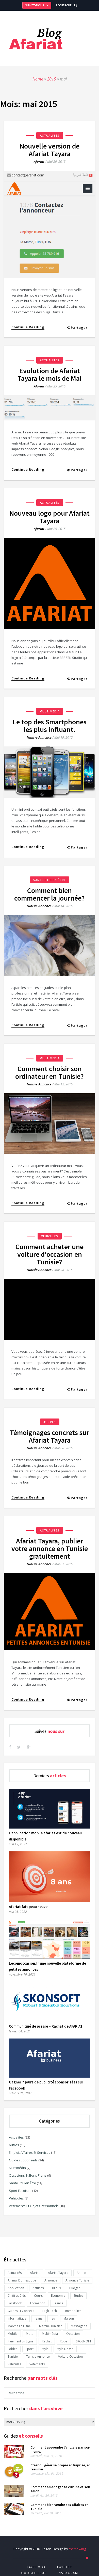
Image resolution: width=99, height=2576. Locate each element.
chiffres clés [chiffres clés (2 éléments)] (17, 2295)
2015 (51, 79)
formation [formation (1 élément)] (37, 2303)
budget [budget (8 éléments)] (74, 2288)
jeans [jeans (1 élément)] (38, 2318)
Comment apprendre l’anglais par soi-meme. (60, 2449)
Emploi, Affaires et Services (29, 2152)
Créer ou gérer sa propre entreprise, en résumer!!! (60, 2467)
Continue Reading (27, 327)
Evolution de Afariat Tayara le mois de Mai (49, 374)
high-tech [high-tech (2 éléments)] (49, 2311)
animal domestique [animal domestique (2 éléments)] (22, 2280)
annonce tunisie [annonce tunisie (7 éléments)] (77, 2280)
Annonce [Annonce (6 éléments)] (50, 2280)
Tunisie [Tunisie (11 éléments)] (13, 2356)
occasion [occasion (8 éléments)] (73, 2334)
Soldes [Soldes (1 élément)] (12, 2349)
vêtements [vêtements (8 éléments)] (37, 2364)
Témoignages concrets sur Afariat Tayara (49, 1436)
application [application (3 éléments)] (16, 2288)
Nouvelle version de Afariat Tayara (49, 149)
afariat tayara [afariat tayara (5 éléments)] (58, 2273)
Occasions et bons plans (27, 2175)
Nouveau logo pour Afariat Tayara (49, 517)
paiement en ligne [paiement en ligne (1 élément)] (21, 2341)
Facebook (36, 2567)
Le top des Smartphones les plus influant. (50, 725)
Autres (49, 1422)
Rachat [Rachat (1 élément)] (47, 2341)
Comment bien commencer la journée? (49, 894)
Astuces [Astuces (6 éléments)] (38, 2288)
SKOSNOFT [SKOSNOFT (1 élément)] (83, 2341)
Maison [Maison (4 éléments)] (68, 2318)
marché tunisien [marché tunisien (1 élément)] (50, 2326)
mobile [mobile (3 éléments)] (13, 2334)
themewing (77, 2549)
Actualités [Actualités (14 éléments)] (15, 2273)
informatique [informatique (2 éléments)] (17, 2318)
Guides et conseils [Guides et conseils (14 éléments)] (21, 2311)
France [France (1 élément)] (58, 2303)
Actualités (49, 135)
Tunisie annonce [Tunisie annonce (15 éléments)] (38, 2356)
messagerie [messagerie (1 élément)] (79, 2326)
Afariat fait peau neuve (28, 1906)
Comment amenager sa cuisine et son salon (60, 2489)
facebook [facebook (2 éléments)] (15, 2303)
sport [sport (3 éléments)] (30, 2349)
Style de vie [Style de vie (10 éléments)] (65, 2349)
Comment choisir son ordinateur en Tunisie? (49, 1072)
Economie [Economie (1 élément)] (58, 2295)
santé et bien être (49, 880)
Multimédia (50, 711)
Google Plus (33, 2573)
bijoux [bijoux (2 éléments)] (56, 2288)
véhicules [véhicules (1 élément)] (14, 2364)
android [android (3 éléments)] (83, 2273)
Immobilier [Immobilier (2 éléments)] (73, 2311)
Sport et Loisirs (20, 2190)
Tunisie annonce (39, 737)
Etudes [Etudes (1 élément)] (78, 2295)
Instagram (67, 2573)
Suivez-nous (36, 5)
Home (37, 79)
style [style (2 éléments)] (45, 2349)
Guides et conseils (23, 2160)
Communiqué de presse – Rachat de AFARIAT (45, 2026)
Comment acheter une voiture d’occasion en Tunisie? (49, 1254)
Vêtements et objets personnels (34, 2206)
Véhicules (49, 1236)
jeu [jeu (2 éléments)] (53, 2318)
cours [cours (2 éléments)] (38, 2295)
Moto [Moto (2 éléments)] (30, 2334)
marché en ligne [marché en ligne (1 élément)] (19, 2326)
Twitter (64, 2567)
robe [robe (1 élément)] (64, 2341)
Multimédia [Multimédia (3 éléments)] (50, 2334)
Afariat (39, 161)
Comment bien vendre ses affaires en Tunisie (59, 2506)
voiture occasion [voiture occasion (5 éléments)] (70, 2356)
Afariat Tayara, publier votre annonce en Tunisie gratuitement (49, 1548)
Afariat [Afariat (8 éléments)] (35, 2273)
